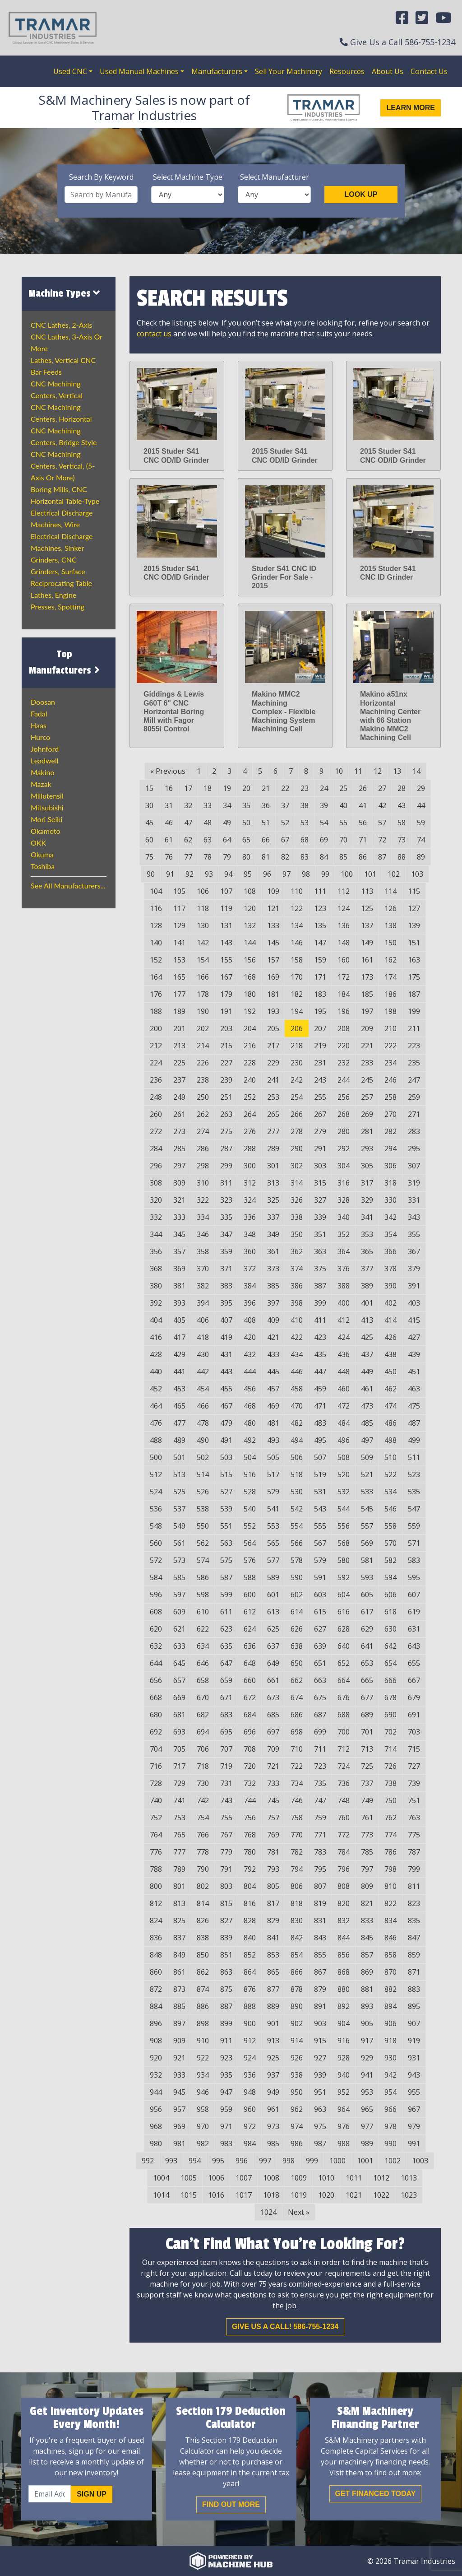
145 (273, 943)
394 (203, 1303)
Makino (43, 772)
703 (414, 1732)
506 (297, 1457)
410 (297, 1320)
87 (382, 857)
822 (390, 1903)
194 (297, 1011)
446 (297, 1371)
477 (179, 1423)
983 (226, 2143)
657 (179, 1680)
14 (416, 771)
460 (343, 1389)
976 (343, 2126)
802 (203, 1886)
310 (203, 1183)
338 (297, 1217)
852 (250, 1955)
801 (179, 1886)
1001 (365, 2161)
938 (297, 2075)
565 (273, 1543)
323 (226, 1200)
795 (320, 1869)
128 (156, 925)
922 (203, 2058)
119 (226, 908)
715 (414, 1749)
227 (226, 1063)
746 (297, 1800)
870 (390, 1972)
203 (226, 1028)
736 (343, 1783)
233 (367, 1063)
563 (226, 1543)
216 (250, 1046)
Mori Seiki (46, 819)
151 (414, 943)
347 (226, 1234)
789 (179, 1869)
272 (156, 1131)
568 (343, 1543)
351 (320, 1234)
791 (226, 1869)
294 (390, 1148)
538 (203, 1509)
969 (179, 2126)
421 (273, 1337)
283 (414, 1131)
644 (156, 1663)
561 (179, 1543)
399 (320, 1303)
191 (226, 1011)
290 (297, 1148)
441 (179, 1371)
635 (226, 1646)
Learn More (410, 108)
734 (297, 1783)
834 (390, 1920)
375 (320, 1269)
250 (203, 1097)
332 (156, 1217)
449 (367, 1371)
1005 (188, 2178)
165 (179, 977)
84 (324, 857)
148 (343, 943)
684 (250, 1715)
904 (343, 2023)
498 (390, 1440)
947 (226, 2092)
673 (273, 1697)
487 (414, 1423)
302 (297, 1166)
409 (273, 1320)
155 (226, 960)
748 (343, 1800)
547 (414, 1509)
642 (390, 1646)
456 (250, 1389)
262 (203, 1114)
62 (188, 840)
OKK (38, 842)
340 (343, 1217)
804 (250, 1886)
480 (250, 1423)
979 (414, 2126)
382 (203, 1286)
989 (367, 2143)
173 (367, 977)
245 (367, 1080)
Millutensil (47, 795)
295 (414, 1148)
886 (203, 2006)
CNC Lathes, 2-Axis (61, 325)
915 (320, 2041)
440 (156, 1371)
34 (227, 805)
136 (343, 925)
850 (203, 1955)
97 (286, 874)
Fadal (39, 713)
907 (414, 2023)
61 (169, 840)
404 (156, 1320)
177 (179, 994)
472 (343, 1406)
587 (226, 1577)
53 (304, 823)
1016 (216, 2195)
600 (250, 1595)
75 (149, 857)
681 (179, 1715)
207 (320, 1028)
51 (266, 823)
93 (209, 874)
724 (343, 1766)
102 (394, 874)
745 (273, 1800)
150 (390, 943)
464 (156, 1406)
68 (304, 840)
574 (203, 1560)
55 (343, 823)
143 (226, 943)
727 (414, 1766)
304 (343, 1166)
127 (414, 908)
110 (297, 891)
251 (226, 1097)
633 (179, 1646)
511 (414, 1457)
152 (156, 960)
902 (297, 2023)
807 (320, 1886)
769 (273, 1835)
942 (390, 2075)
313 (273, 1183)
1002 (392, 2161)
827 (226, 1920)
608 (156, 1612)
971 (226, 2126)
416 (156, 1337)
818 (297, 1903)
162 (390, 960)
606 (390, 1595)
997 (265, 2161)
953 (367, 2092)
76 (169, 857)
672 (250, 1697)
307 (414, 1166)
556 (343, 1526)
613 (273, 1612)
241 (273, 1080)
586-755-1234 (430, 42)
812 (156, 1903)
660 (250, 1680)
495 (320, 1440)
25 (343, 788)
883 (414, 1989)
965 (367, 2109)
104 (156, 891)
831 (320, 1920)
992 (148, 2161)
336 (250, 1217)
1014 (161, 2195)
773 (367, 1835)
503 (226, 1457)
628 (343, 1629)
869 (367, 1972)
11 (358, 771)
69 (324, 840)
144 (250, 943)
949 (273, 2092)
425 (367, 1337)
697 (273, 1732)
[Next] (298, 2212)
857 (367, 1955)
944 (156, 2092)
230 (297, 1063)
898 (203, 2023)
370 (203, 1269)
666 (390, 1680)
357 (179, 1251)
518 (297, 1474)
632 (156, 1646)
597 (179, 1595)
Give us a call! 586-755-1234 (285, 2326)
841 (273, 1938)
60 (149, 840)
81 (266, 857)
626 (297, 1629)
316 (343, 1183)
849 (179, 1955)
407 (226, 1320)
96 (267, 874)
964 (343, 2109)
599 (226, 1595)
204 (250, 1028)
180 (250, 994)
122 (297, 908)
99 (325, 874)
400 (343, 1303)
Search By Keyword (101, 177)
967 (414, 2109)
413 (367, 1320)
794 (297, 1869)
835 (414, 1920)
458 (297, 1389)
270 (390, 1114)
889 (273, 2006)
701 (367, 1732)
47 (188, 823)
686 (297, 1715)
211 (414, 1028)
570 (390, 1543)
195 (320, 1011)
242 (297, 1080)
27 (382, 788)
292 (343, 1148)
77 (188, 857)
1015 (188, 2195)
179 (226, 994)
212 (156, 1046)
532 (343, 1492)
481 (273, 1423)
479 (226, 1423)
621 (179, 1629)
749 (367, 1800)
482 (297, 1423)
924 (250, 2058)
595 (414, 1577)
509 (367, 1457)
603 (320, 1595)
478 (203, 1423)
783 (320, 1852)
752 (156, 1818)
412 (343, 1320)
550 (203, 1526)
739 (414, 1783)
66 (266, 840)
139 (414, 925)
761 (367, 1818)
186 (390, 994)
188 (156, 1011)
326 (297, 1200)
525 (179, 1492)
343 (414, 1217)
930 (390, 2058)
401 (367, 1303)
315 (320, 1183)
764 (156, 1835)
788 (156, 1869)
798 (390, 1869)
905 (367, 2023)
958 (203, 2109)
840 (250, 1938)
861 (179, 1972)
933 (179, 2075)
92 (189, 874)
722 (297, 1766)
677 (367, 1697)
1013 (409, 2178)
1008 (271, 2178)
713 (367, 1749)
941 (367, 2075)
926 (297, 2058)
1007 (244, 2178)
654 (390, 1663)
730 (203, 1783)
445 (273, 1371)
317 (367, 1183)
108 (250, 891)
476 (156, 1423)
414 (390, 1320)
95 (248, 874)
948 (250, 2092)
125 (367, 908)
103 (417, 874)
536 (156, 1509)
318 (390, 1183)
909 (179, 2041)
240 (250, 1080)
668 (156, 1697)
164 (156, 977)
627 (320, 1629)
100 (347, 874)
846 (390, 1938)
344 (156, 1234)
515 (226, 1474)
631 (414, 1629)
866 (297, 1972)
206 (297, 1028)
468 (250, 1406)
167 (226, 977)
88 (401, 857)
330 (390, 1200)
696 (250, 1732)
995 (218, 2161)
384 (250, 1286)
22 (285, 788)
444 (250, 1371)
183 (320, 994)
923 (226, 2058)
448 (343, 1371)
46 (169, 823)
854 (297, 1955)
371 (226, 1269)
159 (320, 960)
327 (320, 1200)
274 (203, 1131)
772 (343, 1835)
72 (382, 840)
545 (367, 1509)
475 (414, 1406)
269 (367, 1114)
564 (250, 1543)
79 (227, 857)
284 (156, 1148)
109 (273, 891)
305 (367, 1166)
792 (250, 1869)
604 (343, 1595)
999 (312, 2161)
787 (414, 1852)
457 (273, 1389)
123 (320, 908)
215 (226, 1046)
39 (324, 805)
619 (414, 1612)
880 (343, 1989)
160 (343, 960)
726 (390, 1766)
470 (297, 1406)
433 (273, 1354)
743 (226, 1800)
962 (297, 2109)
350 (297, 1234)
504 (250, 1457)
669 (179, 1697)
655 (414, 1663)
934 (203, 2075)
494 (297, 1440)
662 (297, 1680)
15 (149, 788)
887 (226, 2006)
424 (343, 1337)
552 (250, 1526)
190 (203, 1011)
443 (226, 1371)
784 (343, 1852)
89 (421, 857)
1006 (216, 2178)
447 (320, 1371)
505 (273, 1457)
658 (203, 1680)
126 (390, 908)
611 (226, 1612)
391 (414, 1286)
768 (250, 1835)
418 (203, 1337)
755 (226, 1818)
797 (367, 1869)
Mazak (41, 784)
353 (367, 1234)
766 (203, 1835)
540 (250, 1509)
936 (250, 2075)
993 (171, 2161)
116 (156, 908)
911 (226, 2041)
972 (250, 2126)
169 (273, 977)
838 (203, 1938)
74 (421, 840)
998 (288, 2161)
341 (367, 1217)
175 (414, 977)
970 (203, 2126)
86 (363, 857)
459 (320, 1389)
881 (367, 1989)
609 (179, 1612)
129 (179, 925)
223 (414, 1046)
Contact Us (429, 71)
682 (203, 1715)
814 (203, 1903)
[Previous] (167, 771)
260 (156, 1114)
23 (304, 788)
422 (297, 1337)
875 (226, 1989)
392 (156, 1303)
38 (304, 805)
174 (390, 977)
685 (273, 1715)
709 (273, 1749)
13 (397, 771)
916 (343, 2041)
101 (370, 874)
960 (250, 2109)
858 (390, 1955)
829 (273, 1920)
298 (203, 1166)
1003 (420, 2161)
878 (297, 1989)
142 (203, 943)
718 (203, 1766)
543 (320, 1509)
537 (179, 1509)
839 (226, 1938)
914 (297, 2041)
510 (390, 1457)
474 (390, 1406)
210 (390, 1028)
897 (179, 2023)
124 (343, 908)
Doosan (43, 701)
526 (203, 1492)
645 (179, 1663)
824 (156, 1920)
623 (226, 1629)
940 (343, 2075)
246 (390, 1080)
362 (297, 1251)
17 (188, 788)
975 (320, 2126)
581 (367, 1560)
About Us (387, 71)
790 (203, 1869)
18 (207, 788)
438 (390, 1354)
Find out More (231, 2504)
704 (156, 1749)
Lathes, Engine (53, 595)
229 (273, 1063)
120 (250, 908)
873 (179, 1989)
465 (179, 1406)
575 (226, 1560)
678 (390, 1697)
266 (297, 1114)
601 (273, 1595)
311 (226, 1183)
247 (414, 1080)
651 (320, 1663)
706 (203, 1749)
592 (343, 1577)
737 (367, 1783)
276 (250, 1131)
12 (378, 771)
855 (320, 1955)
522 (390, 1474)
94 (228, 874)
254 (297, 1097)
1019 (299, 2195)
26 (363, 788)
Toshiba (43, 866)
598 (203, 1595)
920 (156, 2058)
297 (179, 1166)
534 (390, 1492)
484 (343, 1423)
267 (320, 1114)
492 (250, 1440)
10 (339, 771)
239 (226, 1080)
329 (367, 1200)
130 (203, 925)
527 (226, 1492)
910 (203, 2041)
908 (156, 2041)
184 (343, 994)
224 (156, 1063)
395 (226, 1303)
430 (203, 1354)
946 (203, 2092)
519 (320, 1474)
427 (414, 1337)
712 (343, 1749)
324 (250, 1200)
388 (343, 1286)
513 (179, 1474)
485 (367, 1423)
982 (203, 2143)
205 (273, 1028)
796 (343, 1869)
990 (390, 2143)
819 (320, 1903)
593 (367, 1577)
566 (297, 1543)
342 (390, 1217)
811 (414, 1886)
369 (179, 1269)
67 (285, 840)
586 (203, 1577)
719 (226, 1766)
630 (390, 1629)
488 (156, 1440)
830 (297, 1920)
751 (414, 1800)
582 (390, 1560)
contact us (154, 334)
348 (250, 1234)
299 (226, 1166)
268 (343, 1114)
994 (195, 2161)
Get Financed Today (375, 2493)
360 (250, 1251)
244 (343, 1080)
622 (203, 1629)
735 (320, 1783)
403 (414, 1303)
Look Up (361, 194)
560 (156, 1543)
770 (297, 1835)
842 (297, 1938)
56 (363, 823)
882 (390, 1989)
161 (367, 960)
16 (169, 788)
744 (250, 1800)
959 (226, 2109)
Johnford (45, 748)
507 (320, 1457)
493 (273, 1440)
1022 (381, 2195)
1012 (381, 2178)
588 (250, 1577)
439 (414, 1354)
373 (273, 1269)
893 (367, 2006)
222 (390, 1046)
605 (367, 1595)
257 (367, 1097)
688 (343, 1715)
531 (320, 1492)
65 (246, 840)
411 (320, 1320)
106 (203, 891)
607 (414, 1595)
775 (414, 1835)
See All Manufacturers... (68, 885)
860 (156, 1972)
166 (203, 977)
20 (246, 788)
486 (390, 1423)
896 (156, 2023)
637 (273, 1646)
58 (401, 823)
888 (250, 2006)
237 (179, 1080)
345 (179, 1234)
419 (226, 1337)
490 (203, 1440)
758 (297, 1818)
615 (320, 1612)
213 (179, 1046)
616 (343, 1612)
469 (273, 1406)
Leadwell (44, 760)
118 (203, 908)
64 (227, 840)
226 (203, 1063)
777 (179, 1852)
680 (156, 1715)
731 (226, 1783)
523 (414, 1474)
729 (179, 1783)
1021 (354, 2195)
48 (207, 823)
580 (343, 1560)
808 (343, 1886)
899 (226, 2023)
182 (297, 994)
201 (179, 1028)
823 (414, 1903)
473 (367, 1406)
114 (390, 891)
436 (343, 1354)
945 (179, 2092)
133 (273, 925)
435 (320, 1354)
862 (203, 1972)
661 (273, 1680)
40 (343, 805)
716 (156, 1766)
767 (226, 1835)
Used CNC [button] (70, 71)
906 (390, 2023)
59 (421, 823)
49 (227, 823)
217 (273, 1046)
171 (320, 977)
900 (250, 2023)
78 (207, 857)
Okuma (42, 854)
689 (367, 1715)
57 (382, 823)
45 (149, 823)
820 (343, 1903)
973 (273, 2126)
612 (250, 1612)
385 (273, 1286)
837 (179, 1938)
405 (179, 1320)
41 (363, 805)
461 (367, 1389)
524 (156, 1492)
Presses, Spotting (57, 606)
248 (156, 1097)
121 (273, 908)
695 (226, 1732)
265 (273, 1114)
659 (226, 1680)
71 (363, 840)
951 (320, 2092)
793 (273, 1869)
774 (390, 1835)
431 (226, 1354)
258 (390, 1097)
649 (273, 1663)
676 (343, 1697)
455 (226, 1389)
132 (250, 925)
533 (367, 1492)
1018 (271, 2195)
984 (250, 2143)
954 (390, 2092)
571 (414, 1543)
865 (273, 1972)
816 (250, 1903)
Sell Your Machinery (288, 71)
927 (320, 2058)
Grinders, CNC (54, 559)
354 (390, 1234)
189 (179, 1011)
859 (414, 1955)
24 (324, 788)
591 (320, 1577)
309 (179, 1183)
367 (414, 1251)
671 (226, 1697)
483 (320, 1423)
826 (203, 1920)
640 (343, 1646)
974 (297, 2126)
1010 (326, 2178)
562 (203, 1543)
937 (273, 2075)
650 (297, 1663)
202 (203, 1028)
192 (250, 1011)
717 (179, 1766)
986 (297, 2143)
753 (179, 1818)
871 (414, 1972)
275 (226, 1131)
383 (226, 1286)
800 (156, 1886)
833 (367, 1920)
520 (343, 1474)
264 (250, 1114)
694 (203, 1732)
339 (320, 1217)
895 (414, 2006)
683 (226, 1715)
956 (156, 2109)
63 (207, 840)
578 (297, 1560)
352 (343, 1234)
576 (250, 1560)
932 (156, 2075)
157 (273, 960)
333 (179, 1217)
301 (273, 1166)
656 (156, 1680)
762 (390, 1818)
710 (297, 1749)
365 (367, 1251)
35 (246, 805)
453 (179, 1389)
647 (226, 1663)
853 (273, 1955)
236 (156, 1080)
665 (367, 1680)
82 (285, 857)
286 (203, 1148)
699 (320, 1732)
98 (306, 874)
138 (390, 925)
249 (179, 1097)
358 (203, 1251)
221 (367, 1046)
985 (273, 2143)
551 (226, 1526)
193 (273, 1011)
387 (320, 1286)
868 (343, 1972)
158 (297, 960)
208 (343, 1028)
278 (297, 1131)
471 (320, 1406)
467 (226, 1406)
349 (273, 1234)
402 (390, 1303)
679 (414, 1697)
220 (343, 1046)
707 (226, 1749)
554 (297, 1526)
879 (320, 1989)
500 (156, 1457)
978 (390, 2126)
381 (179, 1286)
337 (273, 1217)
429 (179, 1354)
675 (320, 1697)
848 (156, 1955)
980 (156, 2143)
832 (343, 1920)
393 (179, 1303)
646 (203, 1663)
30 (149, 805)
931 (414, 2058)
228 (250, 1063)
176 (156, 994)
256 (343, 1097)
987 (320, 2143)
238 (203, 1080)
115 (414, 891)
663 (320, 1680)
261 (179, 1114)
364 (343, 1251)
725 (367, 1766)
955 (414, 2092)
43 (401, 805)
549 (179, 1526)
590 (297, 1577)
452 (156, 1389)
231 (320, 1063)
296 (156, 1166)
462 (390, 1389)
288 (250, 1148)
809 (367, 1886)
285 (179, 1148)
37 (285, 805)
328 (343, 1200)
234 (390, 1063)
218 (297, 1046)
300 (250, 1166)
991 (414, 2143)
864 (250, 1972)
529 (273, 1492)
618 (390, 1612)
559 (414, 1526)
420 (250, 1337)
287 (226, 1148)
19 (227, 788)
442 (203, 1371)
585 (179, 1577)
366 (390, 1251)
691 (414, 1715)
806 (297, 1886)
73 (401, 840)
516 (250, 1474)
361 (273, 1251)
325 (273, 1200)
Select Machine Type (187, 177)
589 (273, 1577)
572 (156, 1560)
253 (273, 1097)
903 (320, 2023)
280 (343, 1131)
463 (414, 1389)
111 (320, 891)
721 (273, 1766)
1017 (244, 2195)
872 (156, 1989)
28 (401, 788)
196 (343, 1011)
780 (250, 1852)
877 (273, 1989)
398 (297, 1303)
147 (320, 943)
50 (246, 823)
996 (242, 2161)
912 (250, 2041)
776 (156, 1852)
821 (367, 1903)
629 (367, 1629)
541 (273, 1509)
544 (343, 1509)
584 (156, 1577)
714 (390, 1749)
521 (367, 1474)
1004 (161, 2178)
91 (170, 874)
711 (320, 1749)
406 (203, 1320)
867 (320, 1972)
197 (367, 1011)
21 (266, 788)
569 (367, 1543)
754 (203, 1818)
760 (343, 1818)
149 (367, 943)
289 (273, 1148)
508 (343, 1457)
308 (156, 1183)
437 (367, 1354)
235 (414, 1063)
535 (414, 1492)
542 (297, 1509)
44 (421, 805)
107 (226, 891)
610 (203, 1612)
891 (320, 2006)
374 (297, 1269)
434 (297, 1354)
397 (273, 1303)
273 (179, 1131)
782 (297, 1852)
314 (297, 1183)
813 (179, 1903)
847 (414, 1938)
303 (320, 1166)
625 (273, 1629)
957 (179, 2109)
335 (226, 1217)
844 (343, 1938)
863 (226, 1972)
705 (179, 1749)
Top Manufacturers (65, 662)
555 (320, 1526)
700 (343, 1732)
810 (390, 1886)
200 (156, 1028)
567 (320, 1543)
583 (414, 1560)
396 (250, 1303)
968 (156, 2126)
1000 (337, 2161)
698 (297, 1732)
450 (390, 1371)
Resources (347, 71)
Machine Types (64, 293)
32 (188, 805)
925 (273, 2058)
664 (343, 1680)
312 (250, 1183)
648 (250, 1663)
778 (203, 1852)
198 (390, 1011)
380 (156, 1286)
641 (367, 1646)
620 (156, 1629)
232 (343, 1063)
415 (414, 1320)
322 (203, 1200)
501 (179, 1457)
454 (203, 1389)
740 (156, 1800)
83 (304, 857)
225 (179, 1063)
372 (250, 1269)
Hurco (40, 737)
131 (226, 925)
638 (297, 1646)
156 (250, 960)
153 (179, 960)
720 (250, 1766)
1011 (354, 2178)
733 (273, 1783)
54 (324, 823)
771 (320, 1835)
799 (414, 1869)
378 (390, 1269)
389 (367, 1286)
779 (226, 1852)
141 (179, 943)
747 (320, 1800)
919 (414, 2041)
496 (343, 1440)
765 (179, 1835)
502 (203, 1457)
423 (320, 1337)
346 (203, 1234)
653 (367, 1663)
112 (343, 891)
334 (203, 1217)
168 (250, 977)
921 (179, 2058)
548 (156, 1526)
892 (343, 2006)
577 (273, 1560)
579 (320, 1560)
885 (179, 2006)
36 (266, 805)
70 (343, 840)
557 (367, 1526)
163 (414, 960)
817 (273, 1903)
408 (250, 1320)
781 (273, 1852)
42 (382, 805)
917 (367, 2041)
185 (367, 994)
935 (226, 2075)
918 (390, 2041)
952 (343, 2092)
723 (320, 1766)
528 (250, 1492)
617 (367, 1612)
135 (320, 925)
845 (367, 1938)
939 (320, 2075)
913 (273, 2041)
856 (343, 1955)
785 (367, 1852)
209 (367, 1028)
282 (390, 1131)
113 (367, 891)
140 (156, 943)
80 (246, 857)
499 (414, 1440)
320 (156, 1200)
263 (226, 1114)
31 (169, 805)
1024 (268, 2212)
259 (414, 1097)
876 (250, 1989)
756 (250, 1818)
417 (179, 1337)
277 (273, 1131)
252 (250, 1097)
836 (156, 1938)
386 (297, 1286)
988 (343, 2143)
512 (156, 1474)
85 (343, 857)
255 (320, 1097)
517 (273, 1474)
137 (367, 925)
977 (367, 2126)
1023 (409, 2195)
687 (320, 1715)
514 (203, 1474)
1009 (299, 2178)
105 (179, 891)
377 (367, 1269)
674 (297, 1697)
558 (390, 1526)
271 (414, 1114)
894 (390, 2006)
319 (414, 1183)
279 (320, 1131)
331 (414, 1200)
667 (414, 1680)
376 (343, 1269)
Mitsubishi (47, 807)
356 (156, 1251)
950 (297, 2092)
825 (179, 1920)
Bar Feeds (46, 371)
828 (250, 1920)
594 (390, 1577)
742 (203, 1800)
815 (226, 1903)
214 (203, 1046)
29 (421, 788)
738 (390, 1783)
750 (390, 1800)
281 (367, 1131)
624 (250, 1629)
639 (320, 1646)
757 (273, 1818)
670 (203, 1697)
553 (273, 1526)
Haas (38, 725)
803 (226, 1886)
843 (320, 1938)
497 (367, 1440)
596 (156, 1595)
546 (390, 1509)
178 (203, 994)
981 (179, 2143)
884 (156, 2006)
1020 (326, 2195)
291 (320, 1148)
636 (250, 1646)
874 (203, 1989)
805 (273, 1886)
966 (390, 2109)
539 (226, 1509)
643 (414, 1646)
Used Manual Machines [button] (139, 71)
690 (390, 1715)
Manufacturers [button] (216, 71)
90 (151, 874)
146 (297, 943)
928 (343, 2058)
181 (273, 994)
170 (297, 977)
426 (390, 1337)
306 (390, 1166)
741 (179, 1800)
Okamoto (45, 831)
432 (250, 1354)
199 (414, 1011)
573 (179, 1560)
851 (226, 1955)
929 (367, 2058)
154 (203, 960)
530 (297, 1492)
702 (390, 1732)
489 (179, 1440)
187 (414, 994)
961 (273, 2109)
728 (156, 1783)
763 (414, 1818)
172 (343, 977)
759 (320, 1818)
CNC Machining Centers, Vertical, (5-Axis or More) (63, 466)
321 (179, 1200)
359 (226, 1251)
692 (156, 1732)
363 (320, 1251)
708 (250, 1749)
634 (203, 1646)
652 (343, 1663)
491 (226, 1440)
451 (414, 1371)
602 (297, 1595)
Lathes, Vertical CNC (63, 360)
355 (414, 1234)
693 (179, 1732)
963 (320, 2109)
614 (297, 1612)
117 (179, 908)
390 (390, 1286)
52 (285, 823)
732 (250, 1783)
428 (156, 1354)
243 (320, 1080)
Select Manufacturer (274, 177)
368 (156, 1269)
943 (414, 2075)
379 (414, 1269)
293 (367, 1148)
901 (273, 2023)
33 (207, 805)
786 (390, 1852)
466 (203, 1406)
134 (297, 925)
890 (297, 2006)
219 (320, 1046)
